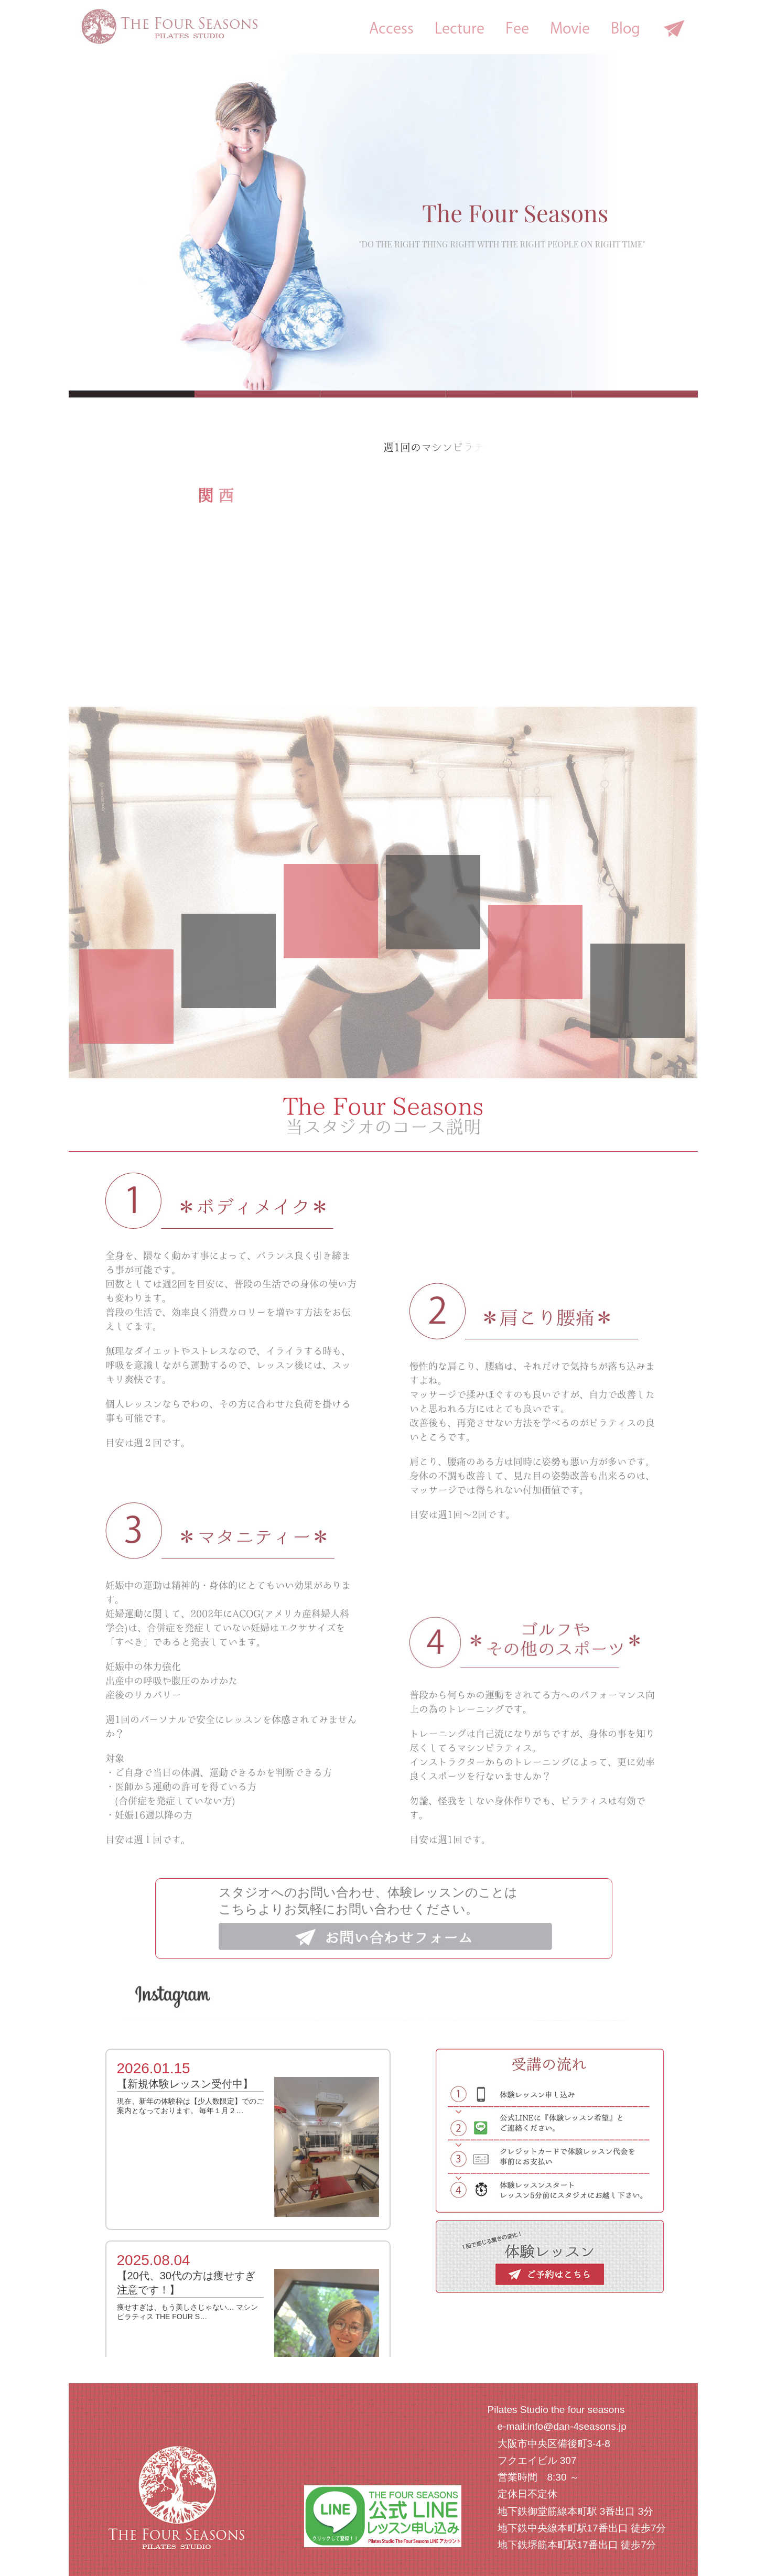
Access (391, 27)
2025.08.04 (153, 2260)
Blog (625, 27)
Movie (570, 27)
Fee (517, 27)
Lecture (459, 27)
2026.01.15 (153, 2068)
